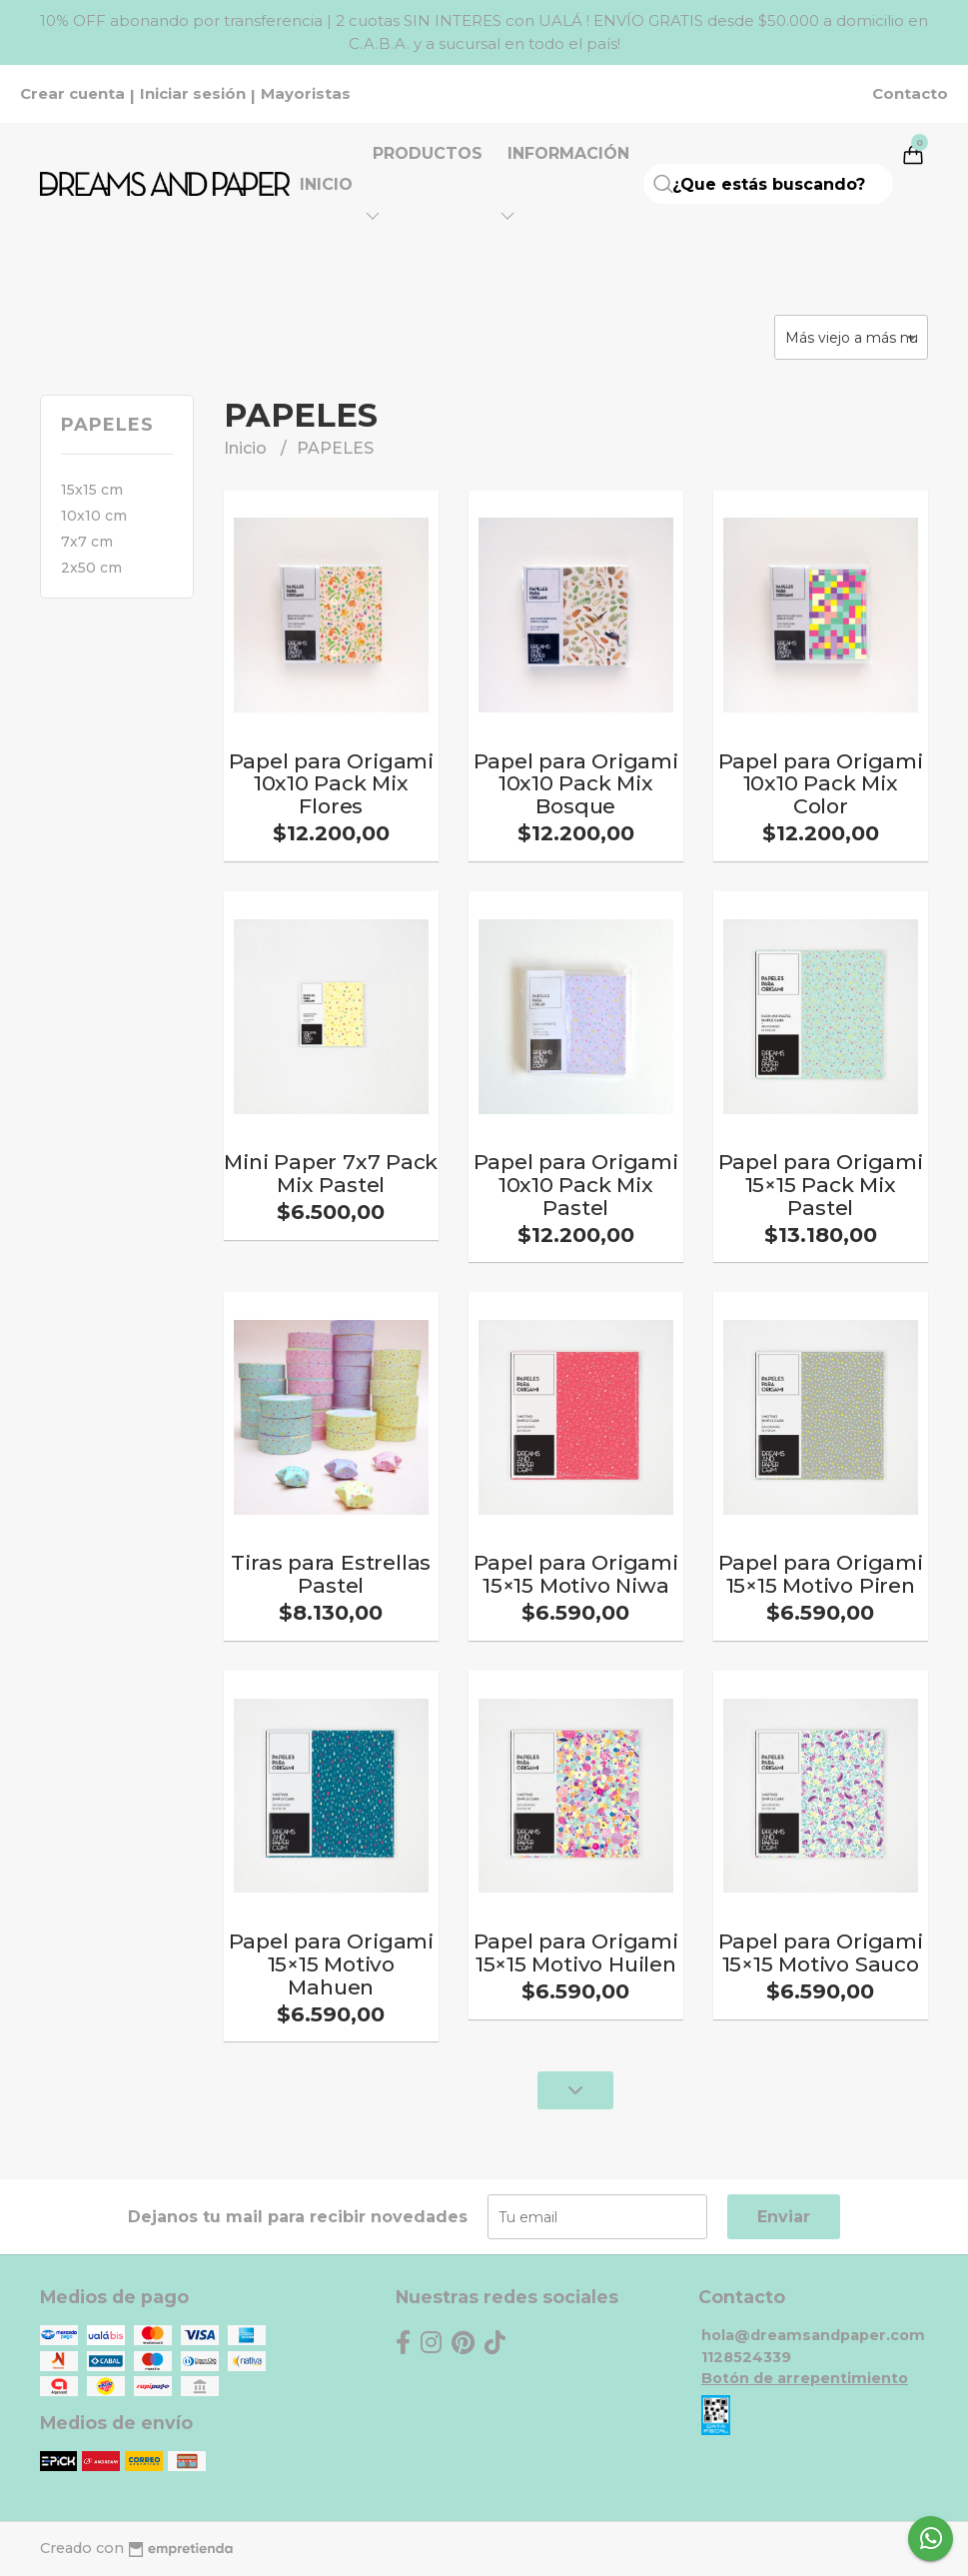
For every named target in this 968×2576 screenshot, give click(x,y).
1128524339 (746, 2357)
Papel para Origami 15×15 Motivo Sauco (820, 1952)
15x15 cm (92, 490)
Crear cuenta (72, 94)
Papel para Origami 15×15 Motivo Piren (820, 1574)
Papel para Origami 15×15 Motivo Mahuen (331, 1964)
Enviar (783, 2216)
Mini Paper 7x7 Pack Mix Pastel (331, 1173)
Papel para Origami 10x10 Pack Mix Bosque (576, 783)
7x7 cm (87, 542)
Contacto (910, 94)
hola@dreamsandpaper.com (813, 2335)
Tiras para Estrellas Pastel (331, 1574)
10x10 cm (94, 516)
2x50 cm (91, 568)
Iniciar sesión (193, 94)
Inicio (326, 184)
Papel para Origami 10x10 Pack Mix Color (820, 783)
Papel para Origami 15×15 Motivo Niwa (576, 1574)
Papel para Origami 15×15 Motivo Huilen (576, 1952)
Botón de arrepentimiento (804, 2378)
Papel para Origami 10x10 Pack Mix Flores (331, 783)
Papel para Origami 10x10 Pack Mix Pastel (576, 1184)
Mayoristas (306, 94)
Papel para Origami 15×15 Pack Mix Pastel (820, 1184)
